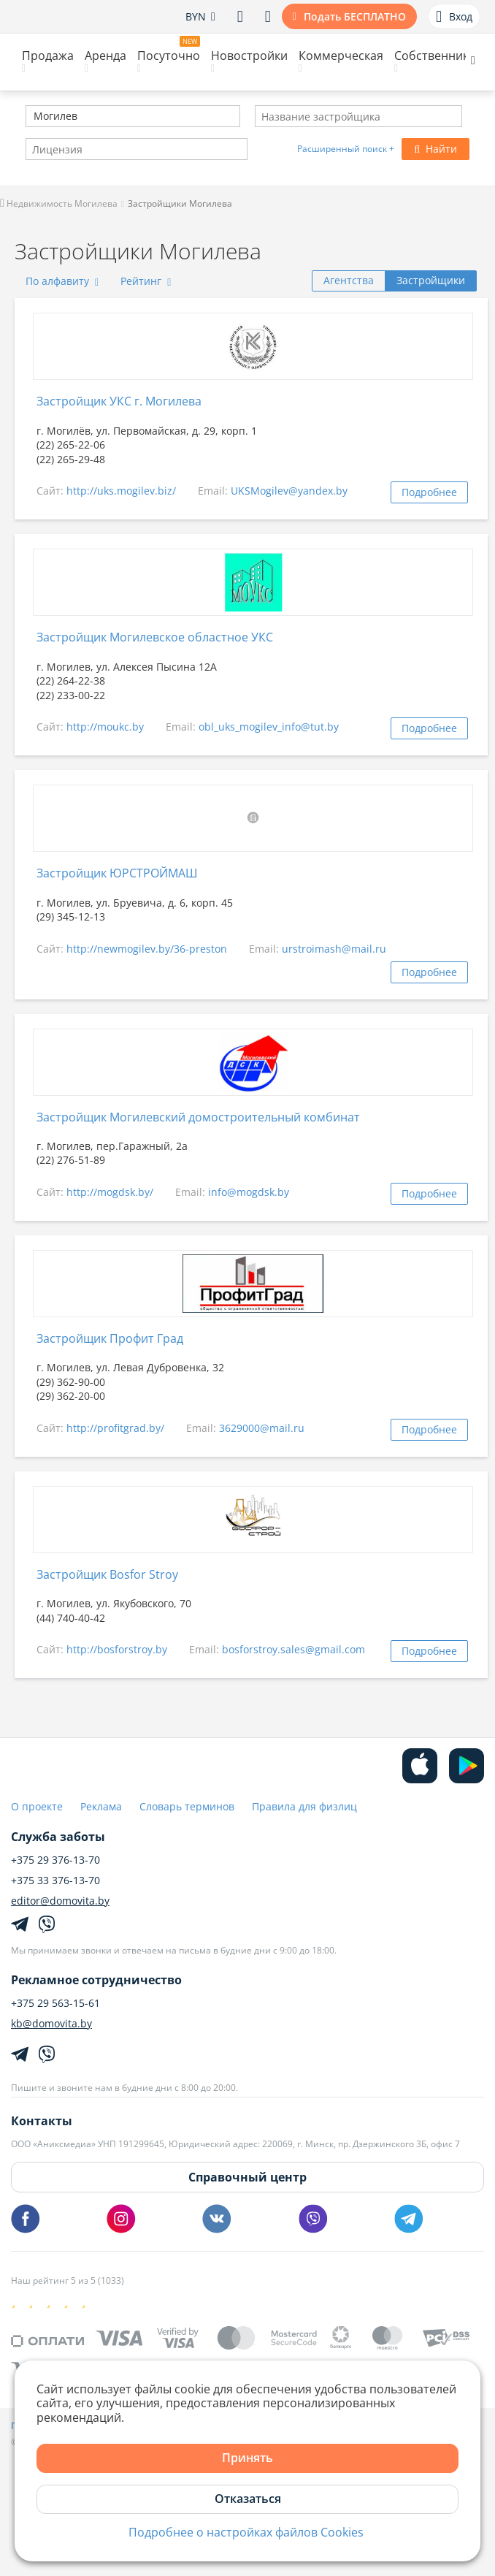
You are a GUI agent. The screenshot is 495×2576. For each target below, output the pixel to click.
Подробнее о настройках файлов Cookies (246, 2532)
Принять (247, 2458)
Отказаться (248, 2499)
